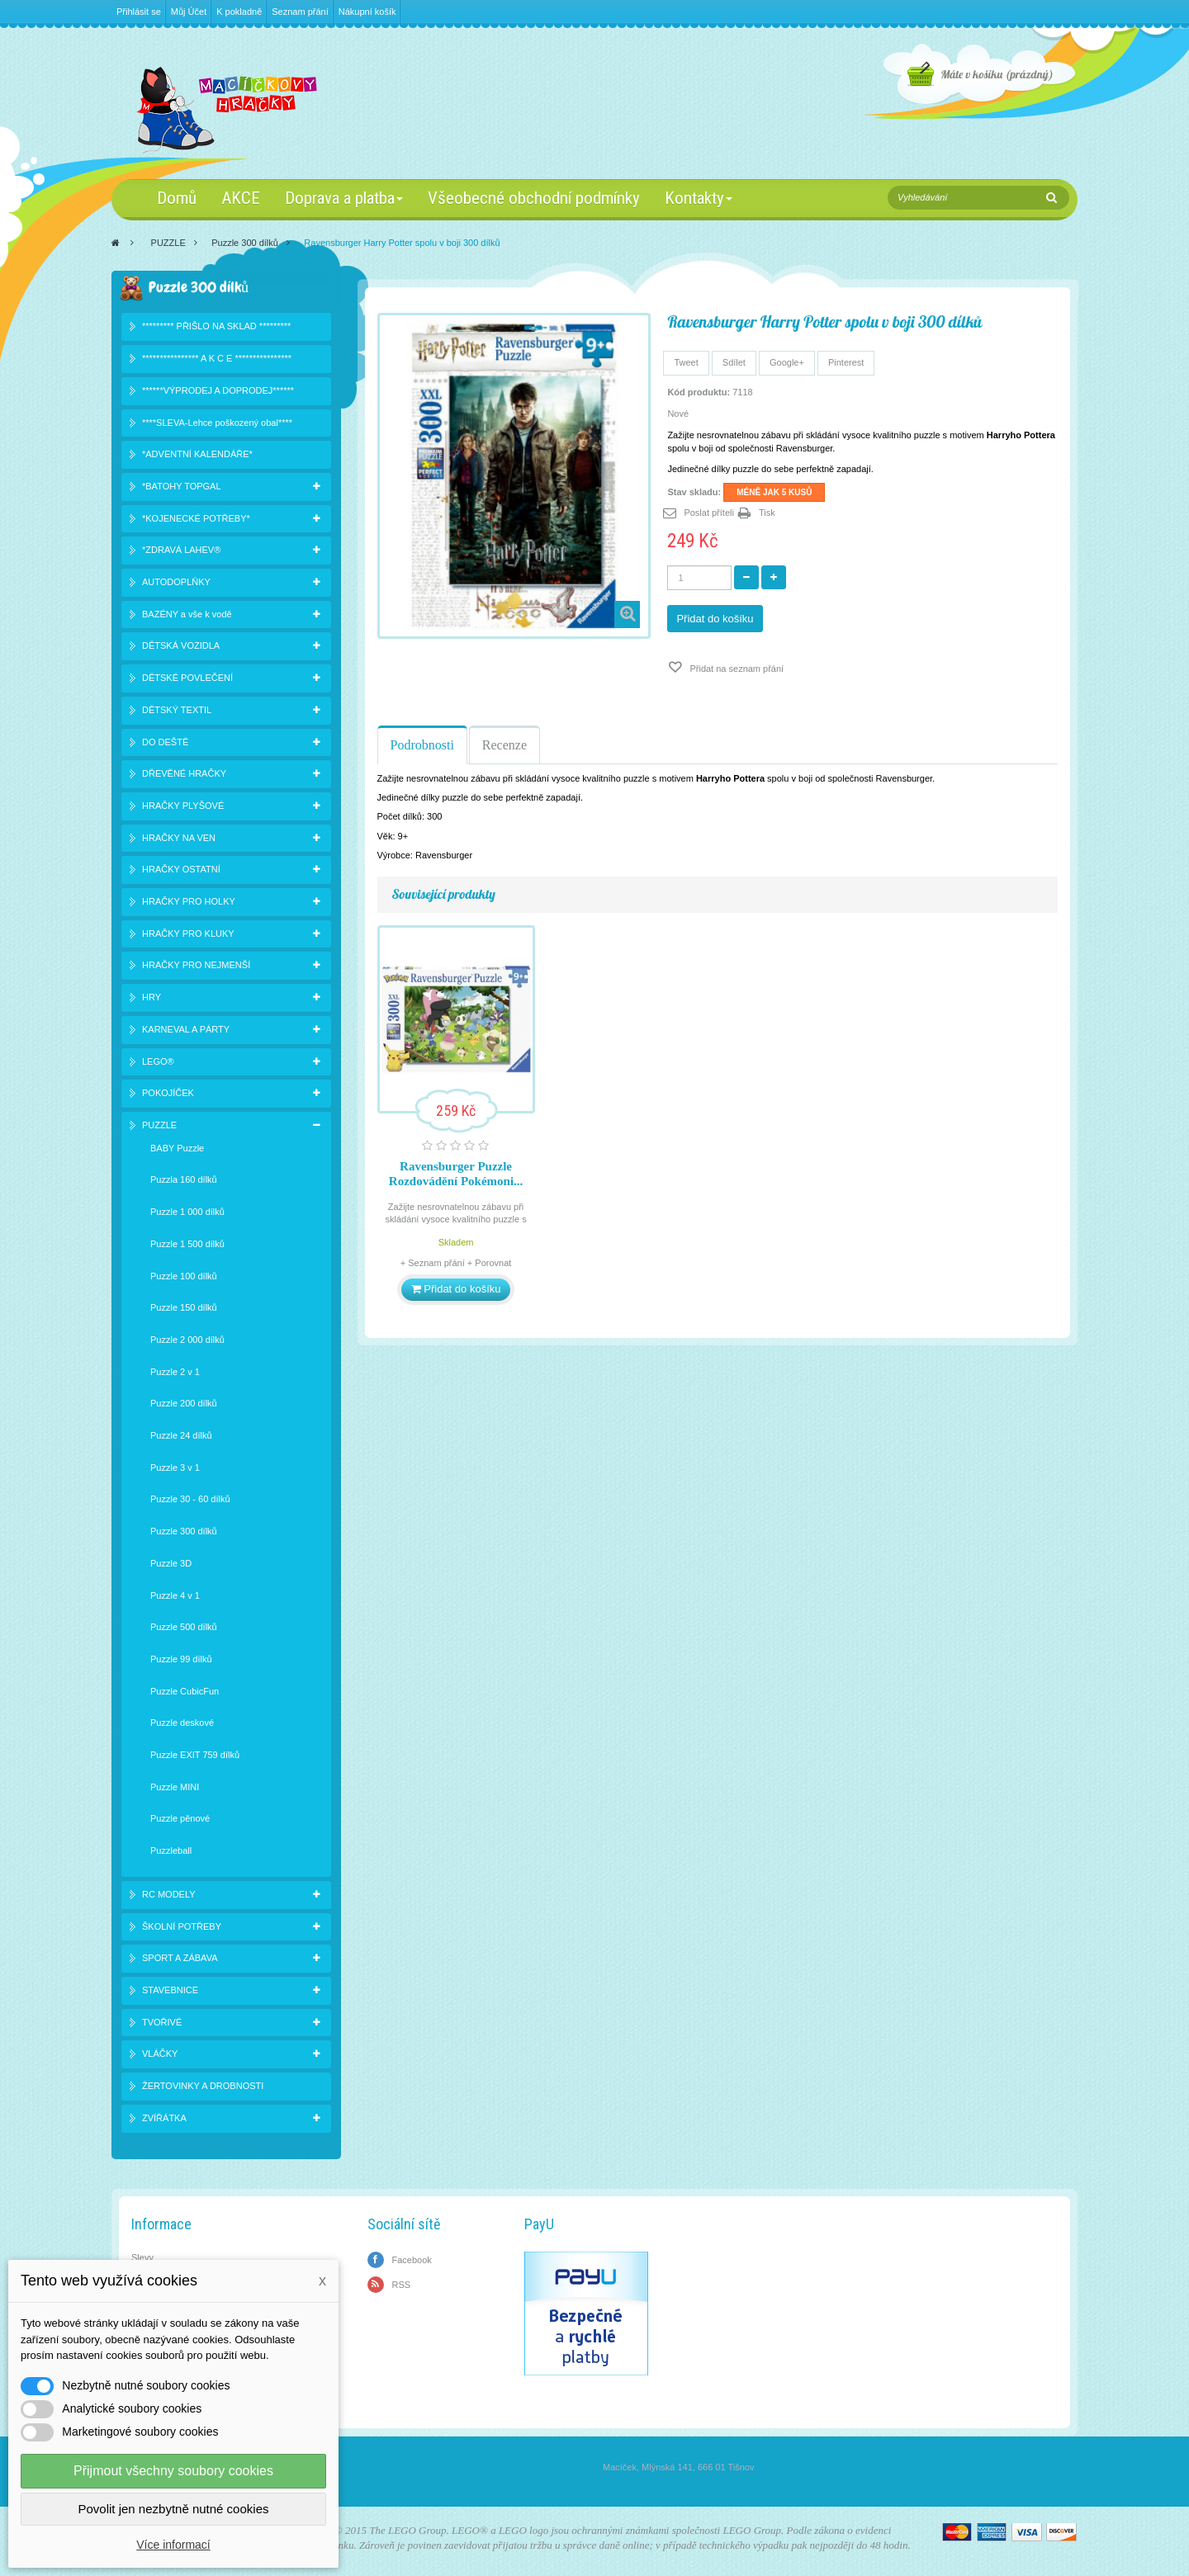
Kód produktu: (698, 392)
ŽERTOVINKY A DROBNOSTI (202, 2086)
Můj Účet (188, 12)
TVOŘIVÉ (162, 2022)
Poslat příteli (709, 513)
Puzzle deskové (182, 1723)
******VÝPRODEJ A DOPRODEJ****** (218, 390)
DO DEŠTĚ (165, 742)
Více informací (173, 2544)
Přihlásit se (138, 12)
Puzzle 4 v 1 (175, 1595)
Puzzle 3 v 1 (175, 1467)
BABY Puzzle (177, 1148)
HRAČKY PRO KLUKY (188, 933)
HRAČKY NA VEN (179, 838)
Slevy (142, 2257)
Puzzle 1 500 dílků (187, 1244)
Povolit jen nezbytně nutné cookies (173, 2509)
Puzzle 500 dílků (183, 1627)
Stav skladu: (694, 492)
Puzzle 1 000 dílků (187, 1212)
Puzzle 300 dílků (244, 243)
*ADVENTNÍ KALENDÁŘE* (197, 454)
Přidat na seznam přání (735, 669)
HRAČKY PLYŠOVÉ (183, 806)
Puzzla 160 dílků (183, 1179)
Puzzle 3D (171, 1563)
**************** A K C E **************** (216, 358)
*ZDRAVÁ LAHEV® (181, 550)
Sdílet (734, 362)
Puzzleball (171, 1850)
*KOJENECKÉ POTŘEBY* (196, 518)
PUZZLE (168, 243)
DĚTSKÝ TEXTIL (176, 710)
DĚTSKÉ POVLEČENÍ (187, 678)
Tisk (767, 513)
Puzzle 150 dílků (183, 1307)
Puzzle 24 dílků (181, 1435)
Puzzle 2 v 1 (175, 1372)
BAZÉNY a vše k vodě (187, 614)
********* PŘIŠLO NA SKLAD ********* (216, 326)
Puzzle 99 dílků (181, 1659)
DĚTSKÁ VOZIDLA (181, 645)
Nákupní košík (367, 12)
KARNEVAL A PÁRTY (186, 1029)
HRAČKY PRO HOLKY (188, 901)
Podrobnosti (422, 745)
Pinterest (846, 362)
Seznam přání (300, 12)
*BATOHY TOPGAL (181, 486)
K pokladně (239, 12)
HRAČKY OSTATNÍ (181, 869)
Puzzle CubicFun (184, 1691)
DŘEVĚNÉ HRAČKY (184, 773)
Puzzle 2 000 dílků (187, 1340)
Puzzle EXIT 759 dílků (194, 1755)
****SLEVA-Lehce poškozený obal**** (217, 423)
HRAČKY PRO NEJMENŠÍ (196, 965)
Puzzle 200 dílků (183, 1403)
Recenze (504, 745)
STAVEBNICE (170, 1990)
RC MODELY (169, 1894)
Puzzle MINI (174, 1787)
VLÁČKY (160, 2053)
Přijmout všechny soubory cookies (173, 2471)
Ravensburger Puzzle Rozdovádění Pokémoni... (456, 1174)
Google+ (787, 362)
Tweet (686, 362)
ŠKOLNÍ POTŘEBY (181, 1926)
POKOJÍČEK (168, 1093)
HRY (151, 997)
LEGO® (158, 1061)
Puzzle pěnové (180, 1818)
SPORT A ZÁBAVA (180, 1958)
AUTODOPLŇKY (176, 582)
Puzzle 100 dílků (183, 1276)
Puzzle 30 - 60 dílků (190, 1499)
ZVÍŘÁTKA (164, 2118)
